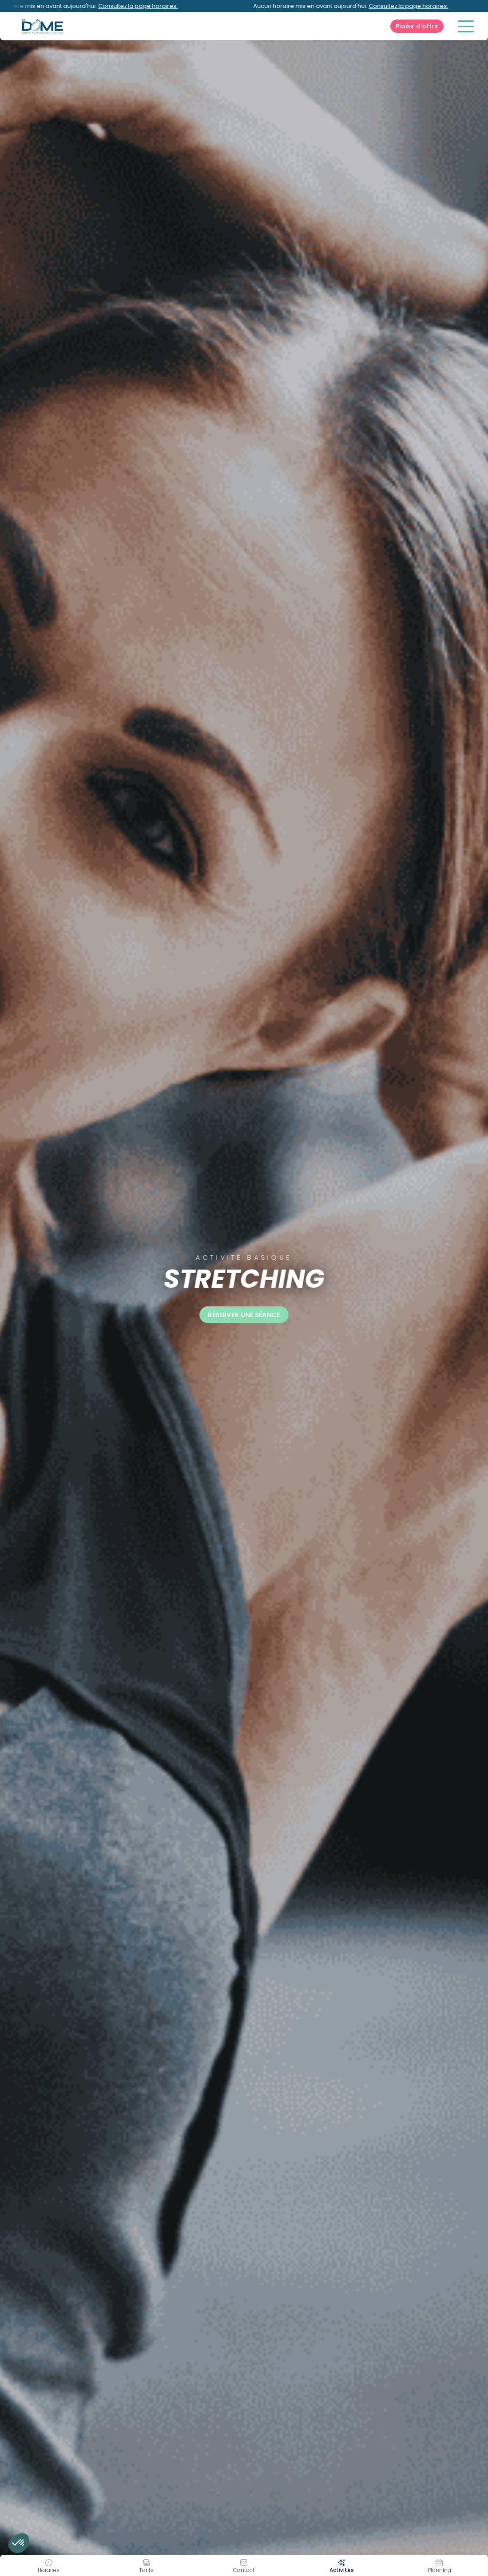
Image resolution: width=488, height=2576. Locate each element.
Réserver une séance (244, 1314)
